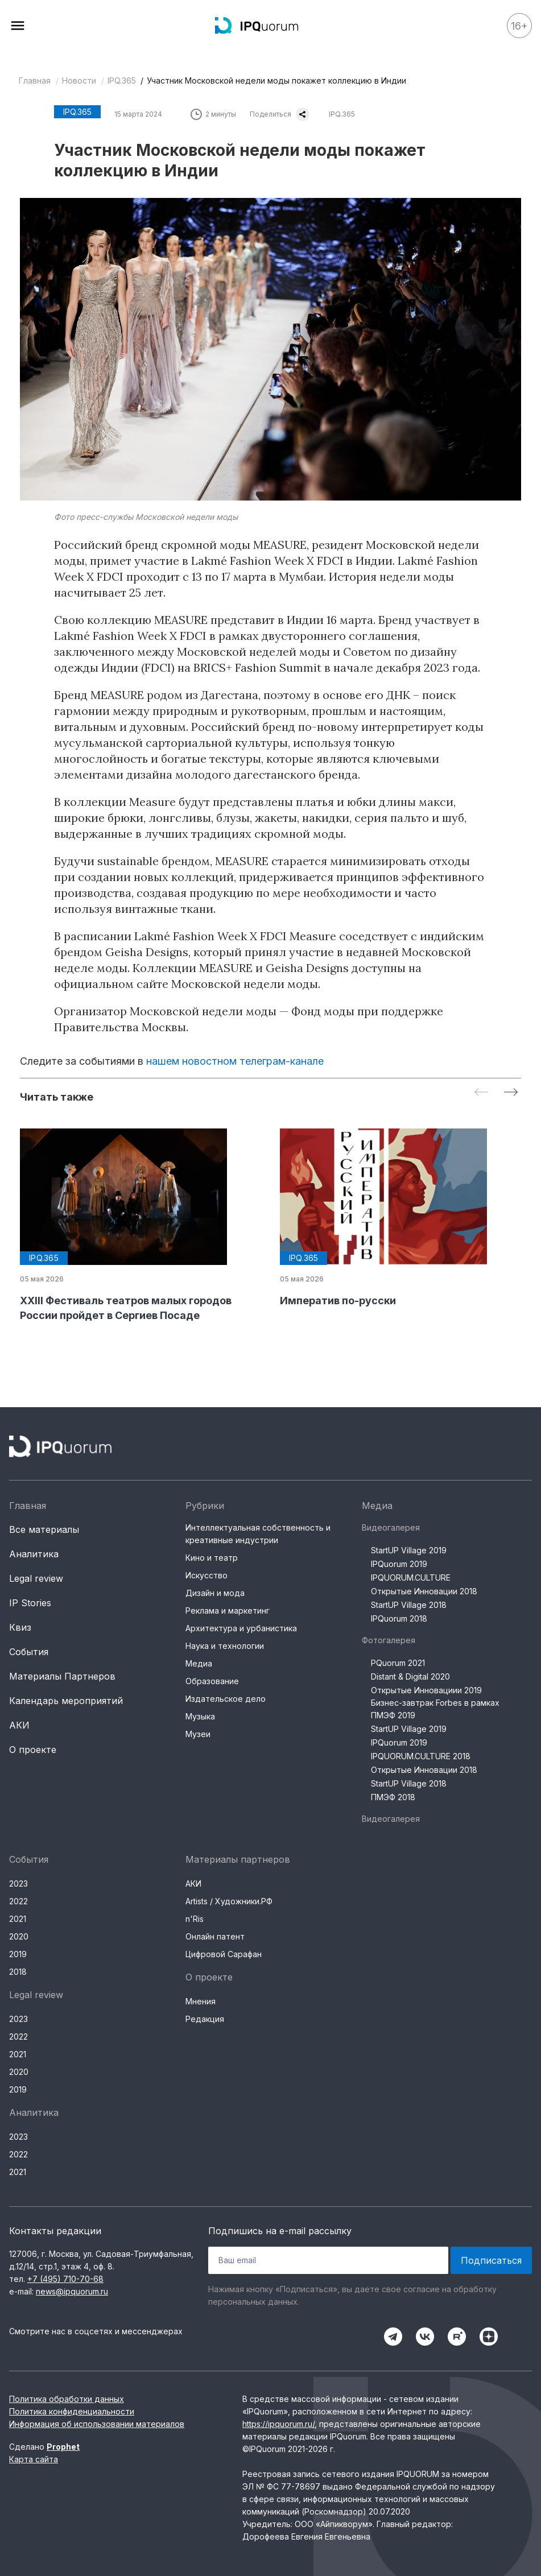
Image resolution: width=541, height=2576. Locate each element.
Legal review (36, 1578)
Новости (79, 80)
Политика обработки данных (66, 2399)
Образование (212, 1681)
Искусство (206, 1575)
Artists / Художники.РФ (228, 1901)
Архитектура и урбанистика (241, 1628)
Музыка (200, 1716)
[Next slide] (511, 1093)
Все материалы (44, 1529)
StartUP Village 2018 (409, 1605)
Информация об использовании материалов (96, 2424)
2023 (18, 1883)
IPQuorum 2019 (399, 1564)
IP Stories (30, 1603)
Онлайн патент (215, 1936)
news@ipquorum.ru (72, 2291)
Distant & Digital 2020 (410, 1676)
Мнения (200, 2001)
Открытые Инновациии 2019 (426, 1690)
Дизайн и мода (215, 1593)
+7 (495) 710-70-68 (65, 2279)
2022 (18, 1901)
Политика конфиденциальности (71, 2411)
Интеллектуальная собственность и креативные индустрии (258, 1534)
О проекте (32, 1749)
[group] (141, 1225)
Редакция (204, 2019)
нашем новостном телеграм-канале (235, 1061)
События (28, 1651)
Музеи (197, 1734)
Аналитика (34, 1554)
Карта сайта (33, 2459)
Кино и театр (211, 1557)
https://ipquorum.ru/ (278, 2424)
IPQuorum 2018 (399, 1618)
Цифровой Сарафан (223, 1954)
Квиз (20, 1627)
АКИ (19, 1725)
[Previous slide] (481, 1093)
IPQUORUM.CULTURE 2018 (420, 1756)
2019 (18, 1954)
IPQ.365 (122, 80)
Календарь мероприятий (66, 1700)
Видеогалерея (391, 1527)
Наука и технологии (224, 1646)
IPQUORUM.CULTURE (411, 1577)
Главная (35, 80)
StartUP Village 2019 (409, 1550)
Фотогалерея (388, 1640)
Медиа (198, 1663)
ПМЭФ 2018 (393, 1797)
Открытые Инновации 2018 (424, 1591)
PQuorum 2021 (398, 1663)
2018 (18, 1972)
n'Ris (194, 1919)
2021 (17, 1919)
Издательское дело (225, 1698)
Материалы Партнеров (62, 1676)
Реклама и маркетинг (227, 1610)
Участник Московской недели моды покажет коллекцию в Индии (276, 80)
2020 (18, 1936)
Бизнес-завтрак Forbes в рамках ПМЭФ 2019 (435, 1709)
